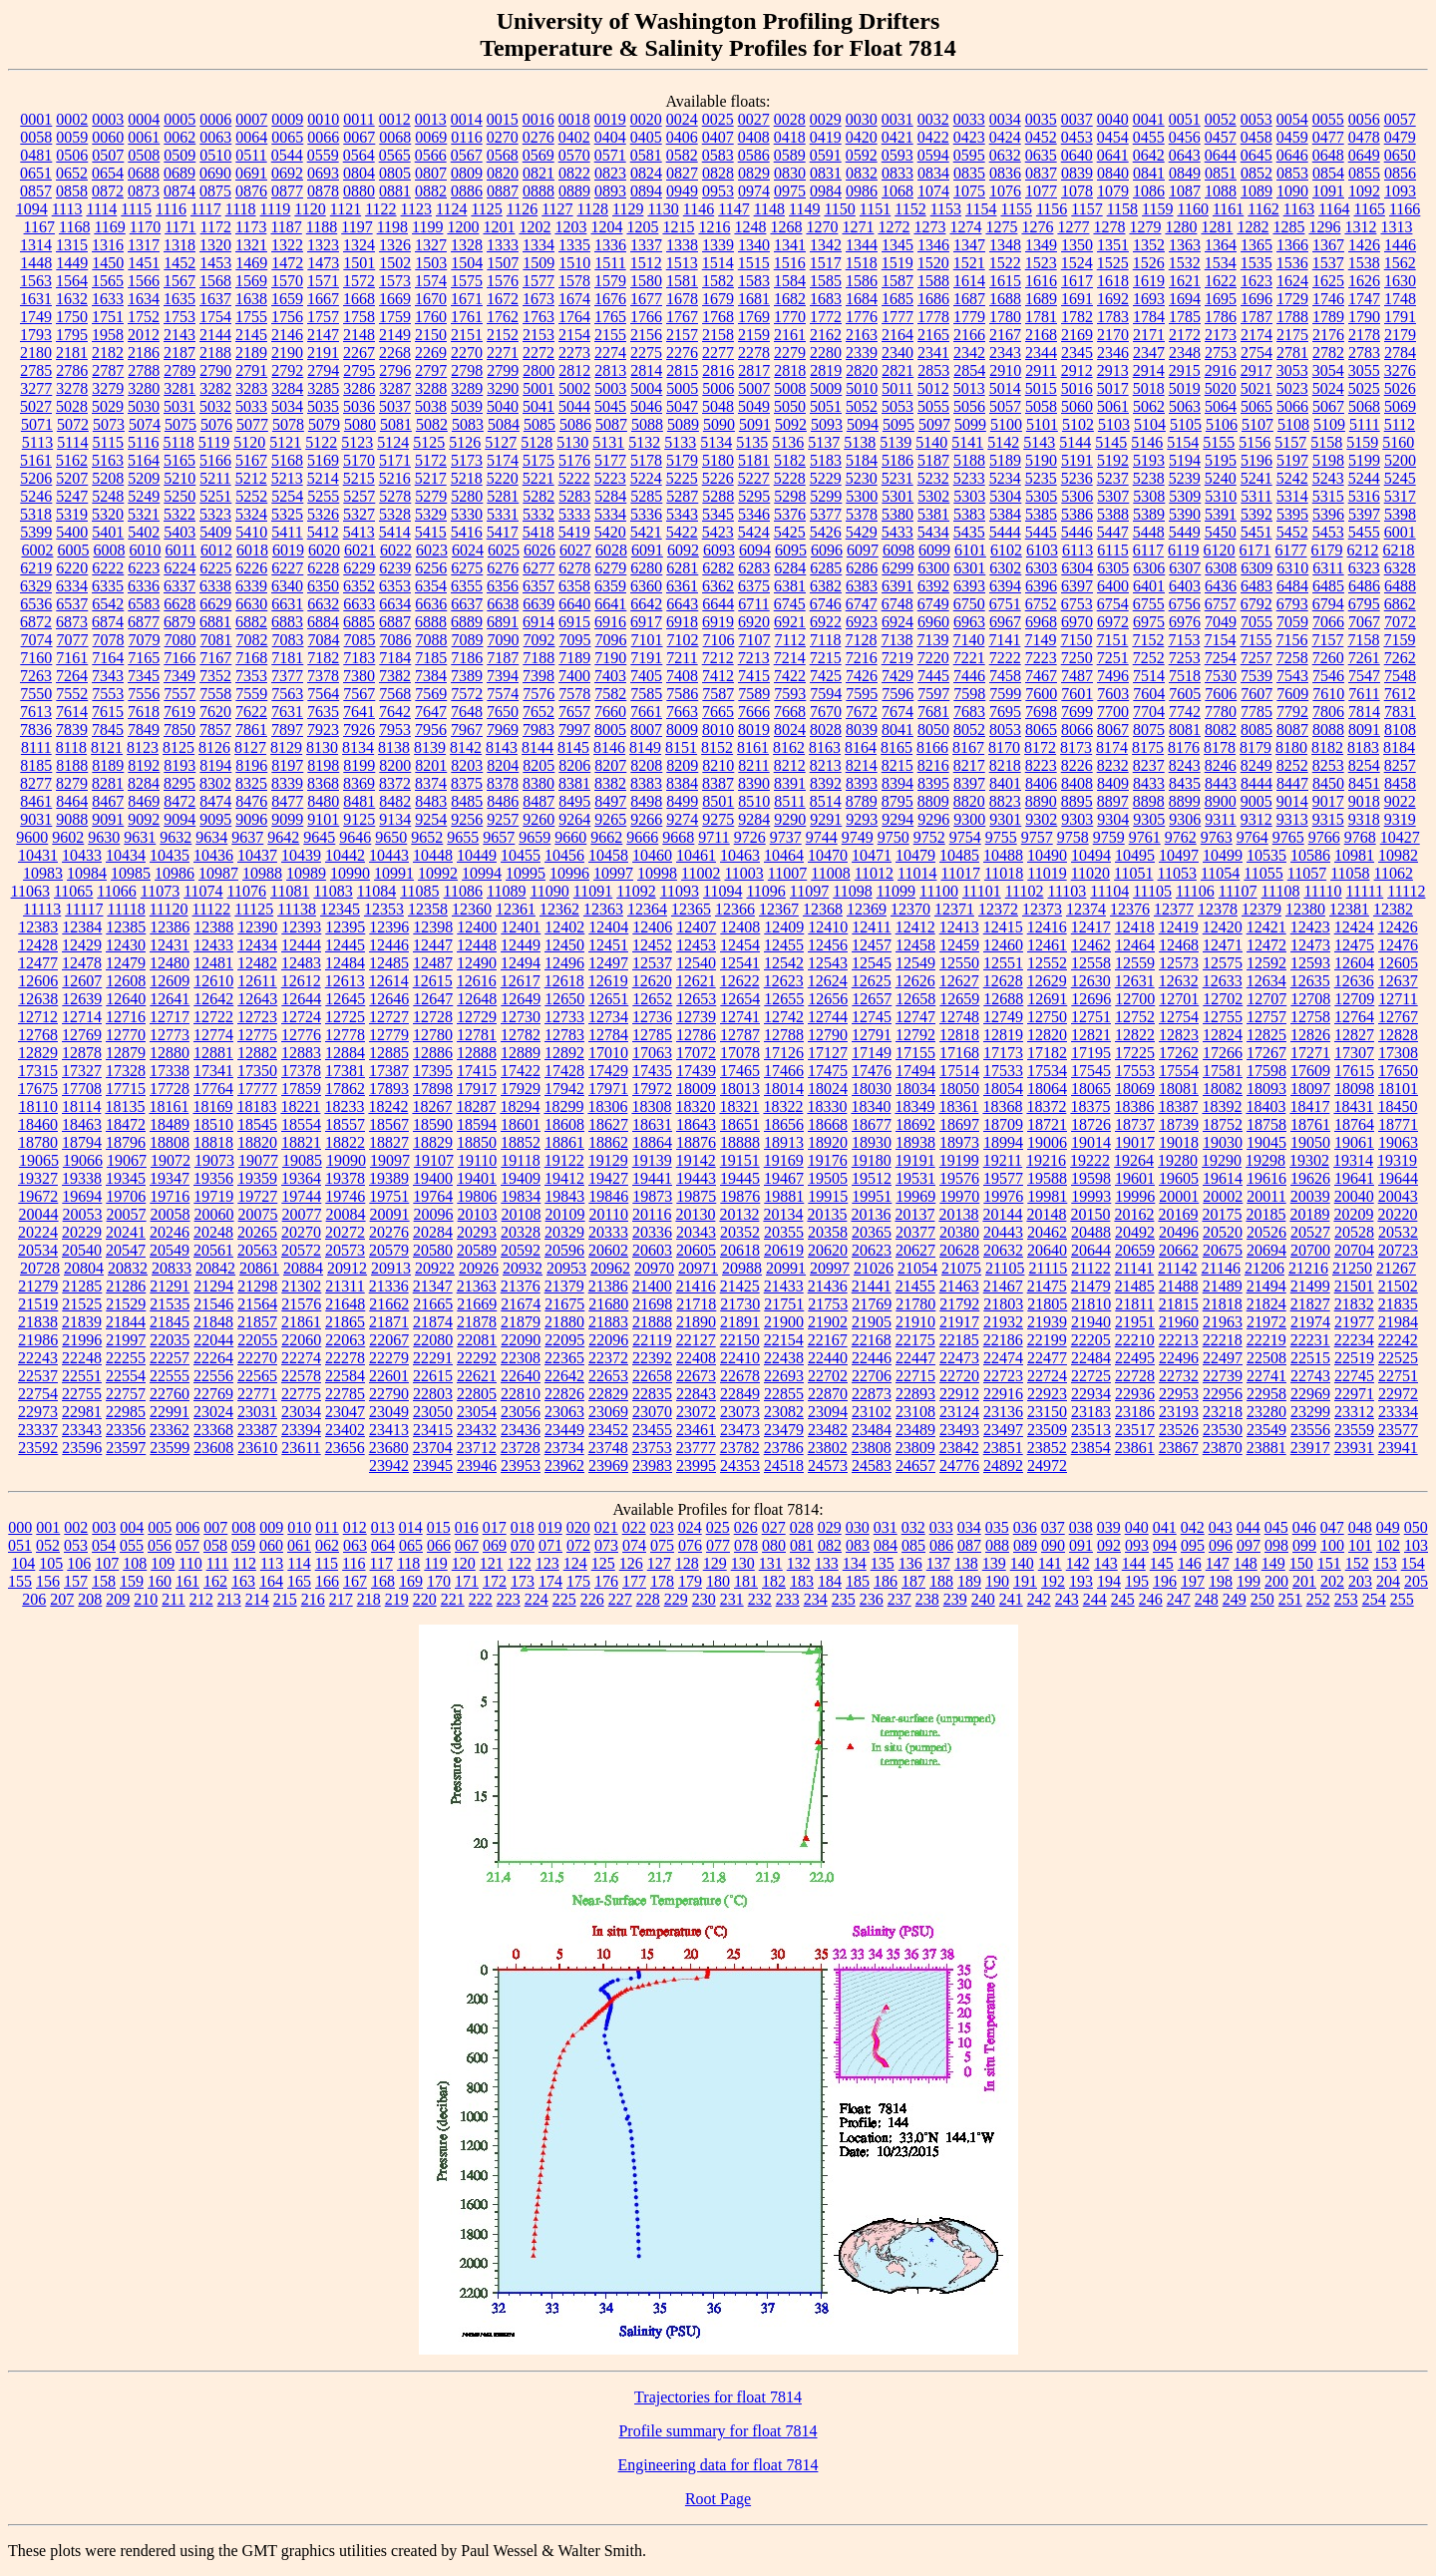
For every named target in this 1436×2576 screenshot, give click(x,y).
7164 (108, 657)
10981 (1354, 855)
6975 (1149, 621)
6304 (1077, 567)
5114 (72, 442)
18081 (1179, 1088)
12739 (696, 1016)
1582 (718, 280)
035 (997, 1527)
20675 (1223, 1250)
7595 (862, 693)
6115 (1112, 550)
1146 (698, 208)
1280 (1181, 226)
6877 (144, 621)
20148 (1046, 1214)
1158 (1122, 208)
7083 (288, 639)
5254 (287, 496)
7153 (1184, 639)
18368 (1002, 1106)
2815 (682, 370)
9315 (1328, 819)
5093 (827, 424)
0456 (1185, 137)
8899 (1185, 801)
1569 (251, 280)
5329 (431, 514)
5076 (216, 424)
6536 (36, 603)
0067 (359, 137)
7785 (1256, 711)
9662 (606, 837)
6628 (179, 603)
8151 (681, 747)
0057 (1400, 119)
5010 (862, 388)
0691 (251, 173)
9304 (1113, 819)
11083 (332, 891)
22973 (38, 1411)
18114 (81, 1106)
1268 (786, 226)
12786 (696, 1034)
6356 (503, 585)
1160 (1193, 208)
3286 (359, 388)
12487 (433, 962)
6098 (898, 550)
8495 (574, 801)
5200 (1400, 460)
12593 (1310, 962)
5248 (108, 496)
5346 (754, 514)
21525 (82, 1303)
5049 (754, 406)
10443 (389, 855)
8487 (538, 801)
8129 (286, 747)
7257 (1256, 657)
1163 (1298, 208)
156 (48, 1581)
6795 (1364, 603)
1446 (1400, 244)
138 (966, 1563)
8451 (1364, 783)
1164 (1333, 208)
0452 (1041, 137)
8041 (897, 729)
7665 (718, 711)
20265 (257, 1232)
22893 (915, 1393)
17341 (213, 1070)
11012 (874, 873)
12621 (696, 980)
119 (435, 1563)
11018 (1003, 873)
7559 (251, 693)
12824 (1223, 1034)
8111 (36, 747)
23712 (477, 1447)
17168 (959, 1052)
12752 (1135, 1016)
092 (1109, 1545)
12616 (477, 980)
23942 (389, 1465)
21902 (828, 1321)
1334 (538, 244)
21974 (1310, 1321)
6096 (827, 550)
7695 (1005, 711)
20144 (1002, 1214)
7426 (862, 675)
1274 (965, 226)
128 (687, 1563)
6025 (504, 550)
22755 (82, 1393)
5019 (1185, 388)
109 (163, 1563)
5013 (969, 388)
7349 (179, 675)
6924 (897, 621)
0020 (646, 119)
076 (690, 1545)
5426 (826, 532)
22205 (1091, 1339)
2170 (1113, 334)
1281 (1217, 226)
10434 (126, 855)
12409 (784, 927)
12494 (520, 962)
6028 (611, 550)
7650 (503, 711)
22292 (477, 1357)
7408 (682, 675)
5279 (431, 496)
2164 (897, 334)
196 (1165, 1581)
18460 (38, 1124)
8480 (323, 801)
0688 (144, 173)
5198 (1328, 460)
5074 (145, 424)
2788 (144, 370)
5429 (862, 532)
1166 (1404, 208)
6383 (862, 585)
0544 (287, 155)
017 (495, 1527)
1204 (606, 226)
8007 (646, 729)
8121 (107, 747)
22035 (169, 1339)
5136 (788, 442)
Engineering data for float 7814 (718, 2464)
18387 (1178, 1106)
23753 (652, 1447)
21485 (1135, 1286)
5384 (1005, 514)
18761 (1310, 1124)
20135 (827, 1214)
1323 (323, 244)
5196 (1256, 460)
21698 (652, 1303)
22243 (38, 1357)
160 (160, 1581)
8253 (1328, 765)
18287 (476, 1106)
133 (827, 1563)
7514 (1149, 675)
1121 (345, 208)
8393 (862, 783)
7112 (790, 639)
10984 (87, 873)
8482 (395, 801)
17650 (1398, 1070)
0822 (574, 173)
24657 (915, 1465)
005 (160, 1527)
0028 (790, 119)
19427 (608, 1178)
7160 (36, 657)
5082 (432, 424)
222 (481, 1599)
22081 (477, 1339)
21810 (1091, 1303)
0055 (1328, 119)
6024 (468, 550)
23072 (696, 1411)
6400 (1113, 585)
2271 (503, 352)
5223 (610, 478)
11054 (1220, 873)
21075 (961, 1268)
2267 (359, 352)
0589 (790, 155)
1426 (1364, 244)
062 (327, 1545)
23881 (1266, 1447)
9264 (574, 819)
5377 (826, 514)
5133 (680, 442)
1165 (1369, 208)
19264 (1134, 1160)
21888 (652, 1321)
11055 (1263, 873)
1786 (1221, 316)
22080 (433, 1339)
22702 (828, 1375)
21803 (1003, 1303)
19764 (433, 1196)
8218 (1005, 765)
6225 (215, 567)
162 (215, 1581)
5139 (895, 442)
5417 (503, 532)
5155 (1219, 442)
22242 (1398, 1339)
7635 (323, 711)
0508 (144, 155)
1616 (1041, 280)
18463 (82, 1124)
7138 (896, 639)
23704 (433, 1447)
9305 (1149, 819)
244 (1095, 1599)
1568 (215, 280)
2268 (395, 352)
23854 (1091, 1447)
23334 (1398, 1411)
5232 (933, 478)
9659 (534, 837)
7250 (1077, 657)
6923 (862, 621)
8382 (610, 783)
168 (383, 1581)
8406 (1041, 783)
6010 (145, 550)
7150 (1076, 639)
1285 (1288, 226)
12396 (389, 927)
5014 (1005, 388)
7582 (610, 693)
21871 (389, 1321)
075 (662, 1545)
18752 (1223, 1124)
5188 (969, 460)
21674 (520, 1303)
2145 (251, 334)
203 (1360, 1581)
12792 (915, 1034)
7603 (1113, 693)
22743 (1310, 1375)
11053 (1177, 873)
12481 (213, 962)
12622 (740, 980)
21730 (740, 1303)
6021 (360, 550)
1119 (275, 208)
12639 (82, 998)
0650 (1400, 155)
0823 (610, 173)
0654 (108, 173)
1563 (36, 280)
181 (746, 1581)
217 (341, 1599)
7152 (1148, 639)
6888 (431, 621)
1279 (1145, 226)
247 (1179, 1599)
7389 (467, 675)
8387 (718, 783)
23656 (345, 1447)
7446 (969, 675)
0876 (251, 191)
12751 (1091, 1016)
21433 (784, 1286)
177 (634, 1581)
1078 (1077, 191)
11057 (1306, 873)
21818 (1223, 1303)
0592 (862, 155)
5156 (1254, 442)
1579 (610, 280)
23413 (389, 1429)
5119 (213, 442)
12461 (1047, 944)
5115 (108, 442)
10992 (438, 873)
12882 (257, 1052)
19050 (1310, 1142)
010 (299, 1527)
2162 (826, 334)
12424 (1354, 927)
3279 (108, 388)
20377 (915, 1232)
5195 (1221, 460)
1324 (359, 244)
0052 (1221, 119)
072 (578, 1545)
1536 (1292, 262)
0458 (1256, 137)
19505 (828, 1178)
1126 (522, 208)
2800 (538, 370)
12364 (647, 909)
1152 (910, 208)
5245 (1400, 478)
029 (830, 1527)
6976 (1185, 621)
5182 (790, 460)
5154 (1183, 442)
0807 (431, 173)
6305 (1113, 567)
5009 (826, 388)
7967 (467, 729)
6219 (36, 567)
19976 (1003, 1196)
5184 (862, 460)
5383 (969, 514)
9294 (897, 819)
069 (495, 1545)
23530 (1223, 1429)
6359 (610, 585)
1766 (646, 316)
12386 (169, 927)
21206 (1264, 1268)
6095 (791, 550)
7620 (215, 711)
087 (969, 1545)
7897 (287, 729)
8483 (431, 801)
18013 (740, 1088)
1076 (1005, 191)
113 (271, 1563)
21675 (564, 1303)
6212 (1363, 550)
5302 (933, 496)
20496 (1179, 1232)
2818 (790, 370)
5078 (288, 424)
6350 (323, 585)
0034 (1005, 119)
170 (439, 1581)
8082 (1221, 729)
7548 (1400, 675)
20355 (784, 1232)
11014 (917, 873)
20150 (1090, 1214)
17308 (1398, 1052)
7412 (718, 675)
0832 (862, 173)
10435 (169, 855)
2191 (323, 352)
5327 (359, 514)
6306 (1149, 567)
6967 (1005, 621)
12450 (564, 944)
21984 (1398, 1321)
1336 (610, 244)
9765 (1288, 837)
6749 (933, 603)
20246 (169, 1232)
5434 (933, 532)
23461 (696, 1429)
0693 (323, 173)
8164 (861, 747)
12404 (608, 927)
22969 (1310, 1393)
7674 (897, 711)
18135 (125, 1106)
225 (564, 1599)
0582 (682, 155)
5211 (214, 478)
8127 (250, 747)
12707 (1266, 998)
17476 (872, 1070)
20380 (959, 1232)
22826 (564, 1393)
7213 (754, 657)
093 (1137, 1545)
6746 (826, 603)
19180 (872, 1160)
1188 (321, 226)
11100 (938, 891)
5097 (934, 424)
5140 (931, 442)
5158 (1326, 442)
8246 (1221, 765)
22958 (1266, 1393)
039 (1109, 1527)
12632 (1179, 980)
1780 (1005, 316)
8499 (682, 801)
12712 (38, 1016)
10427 (1400, 837)
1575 (467, 280)
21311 (344, 1286)
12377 (1174, 909)
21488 (1179, 1286)
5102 (1078, 424)
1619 (1149, 280)
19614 (1223, 1178)
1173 (250, 226)
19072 (170, 1160)
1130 (662, 208)
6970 (1077, 621)
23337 (38, 1429)
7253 (1185, 657)
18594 (477, 1124)
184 (830, 1581)
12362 (559, 909)
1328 (467, 244)
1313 (1396, 226)
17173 (1003, 1052)
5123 (357, 442)
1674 (574, 298)
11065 (73, 891)
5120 (249, 442)
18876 (696, 1142)
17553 (1135, 1070)
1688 (1005, 298)
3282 (215, 388)
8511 (789, 801)
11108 (1280, 891)
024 (690, 1527)
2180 (36, 352)
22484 (1091, 1357)
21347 (433, 1286)
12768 (38, 1034)
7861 (251, 729)
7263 (36, 675)
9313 (1292, 819)
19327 (38, 1178)
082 (830, 1545)
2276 (682, 352)
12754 (1179, 1016)
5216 (395, 478)
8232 (1113, 765)
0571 (610, 155)
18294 (519, 1106)
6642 (646, 603)
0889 (574, 191)
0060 (108, 137)
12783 (564, 1034)
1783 (1113, 316)
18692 (915, 1124)
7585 (646, 693)
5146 (1147, 442)
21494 (1266, 1286)
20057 (127, 1214)
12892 (564, 1052)
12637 (1398, 980)
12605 (1398, 962)
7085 (360, 639)
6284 (790, 567)
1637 (215, 298)
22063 (345, 1339)
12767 (1398, 1016)
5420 (610, 532)
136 (910, 1563)
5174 (503, 460)
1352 (1149, 244)
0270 (503, 137)
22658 (652, 1375)
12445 (345, 944)
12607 (82, 980)
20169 (1178, 1214)
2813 (610, 370)
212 (201, 1599)
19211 (1002, 1160)
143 (1106, 1563)
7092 (539, 639)
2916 (1221, 370)
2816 (718, 370)
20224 (38, 1232)
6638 (503, 603)
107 (107, 1563)
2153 (538, 334)
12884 (345, 1052)
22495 (1135, 1357)
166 (327, 1581)
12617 (520, 980)
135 (883, 1563)
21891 (740, 1321)
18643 (696, 1124)
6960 (933, 621)
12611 (256, 980)
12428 (38, 944)
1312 (1360, 226)
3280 (144, 388)
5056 (969, 406)
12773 (169, 1034)
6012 (216, 550)
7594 (826, 693)
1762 (503, 316)
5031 (179, 406)
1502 (395, 262)
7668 (790, 711)
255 (1402, 1599)
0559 (323, 155)
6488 (1400, 585)
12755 (1223, 1016)
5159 (1362, 442)
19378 (345, 1178)
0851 (1221, 173)
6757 (1221, 603)
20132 (739, 1214)
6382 (826, 585)
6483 (1256, 585)
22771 (257, 1393)
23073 (740, 1411)
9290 (790, 819)
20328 (520, 1232)
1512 (646, 262)
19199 (959, 1160)
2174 (1256, 334)
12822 (1135, 1034)
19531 (915, 1178)
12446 (389, 944)
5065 (1256, 406)
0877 (287, 191)
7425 (826, 675)
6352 (359, 585)
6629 (215, 603)
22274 (301, 1357)
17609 (1310, 1070)
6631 (287, 603)
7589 (754, 693)
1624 (1292, 280)
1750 (72, 316)
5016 (1077, 388)
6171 (1255, 550)
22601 (389, 1375)
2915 (1185, 370)
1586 (862, 280)
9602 (68, 837)
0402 (574, 137)
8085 (1256, 729)
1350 (1077, 244)
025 (718, 1527)
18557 (345, 1124)
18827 (389, 1142)
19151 (740, 1160)
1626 (1364, 280)
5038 (431, 406)
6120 (1220, 550)
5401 (108, 532)
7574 (503, 693)
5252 (251, 496)
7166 (179, 657)
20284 (433, 1232)
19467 (784, 1178)
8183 (1363, 747)
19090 (346, 1160)
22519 (1354, 1357)
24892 (1003, 1465)
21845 (169, 1321)
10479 (915, 855)
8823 (1005, 801)
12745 (872, 1016)
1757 (323, 316)
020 (578, 1527)
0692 (287, 173)
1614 (969, 280)
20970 (654, 1268)
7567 (359, 693)
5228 (790, 478)
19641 (1354, 1178)
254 (1374, 1599)
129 (715, 1563)
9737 (786, 837)
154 (1413, 1563)
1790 (1364, 316)
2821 (897, 370)
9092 (144, 819)
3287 (395, 388)
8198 (323, 765)
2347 (1149, 352)
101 (1360, 1545)
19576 (959, 1178)
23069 (608, 1411)
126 (631, 1563)
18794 (82, 1142)
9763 (1217, 837)
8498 (646, 801)
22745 (1354, 1375)
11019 (1046, 873)
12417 (1091, 927)
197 (1193, 1581)
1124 (451, 208)
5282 (538, 496)
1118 (240, 208)
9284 (754, 819)
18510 (213, 1124)
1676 (610, 298)
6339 (251, 585)
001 (48, 1527)
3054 (1328, 370)
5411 (286, 532)
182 (774, 1581)
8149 (645, 747)
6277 (538, 567)
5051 (826, 406)
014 (411, 1527)
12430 (126, 944)
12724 (301, 1016)
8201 (431, 765)
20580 (433, 1250)
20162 (1134, 1214)
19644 (1398, 1178)
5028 (72, 406)
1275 (1001, 226)
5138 (860, 442)
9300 (969, 819)
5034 (287, 406)
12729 (477, 1016)
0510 (215, 155)
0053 (1256, 119)
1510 (574, 262)
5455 (1364, 532)
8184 (1399, 747)
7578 (574, 693)
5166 (215, 460)
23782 (740, 1447)
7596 (897, 693)
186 (886, 1581)
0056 (1364, 119)
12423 (1310, 927)
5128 (536, 442)
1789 (1328, 316)
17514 (959, 1070)
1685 (897, 298)
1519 (897, 262)
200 (1276, 1581)
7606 (1221, 693)
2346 (1113, 352)
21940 (1091, 1321)
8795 (897, 801)
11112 (1406, 891)
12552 (1047, 962)
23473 (740, 1429)
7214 (790, 657)
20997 (830, 1268)
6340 (287, 585)
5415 (431, 532)
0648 (1328, 155)
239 (955, 1599)
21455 (915, 1286)
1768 (718, 316)
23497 (1003, 1429)
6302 (1005, 567)
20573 (345, 1250)
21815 (1179, 1303)
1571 (323, 280)
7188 (538, 657)
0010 (323, 119)
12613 (345, 980)
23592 (38, 1447)
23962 (564, 1465)
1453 (215, 262)
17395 (433, 1070)
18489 (169, 1124)
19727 (257, 1196)
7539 (1256, 675)
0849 (1185, 173)
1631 (36, 298)
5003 (610, 388)
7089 (468, 639)
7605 (1185, 693)
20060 (214, 1214)
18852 (520, 1142)
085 (913, 1545)
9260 (538, 819)
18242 (388, 1106)
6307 (1185, 567)
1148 (769, 208)
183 (802, 1581)
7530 (1221, 675)
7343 (108, 675)
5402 (144, 532)
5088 (647, 424)
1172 (215, 226)
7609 (1292, 693)
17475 (828, 1070)
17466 (784, 1070)
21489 (1223, 1286)
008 (243, 1527)
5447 (1113, 532)
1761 (467, 316)
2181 (72, 352)
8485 (467, 801)
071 (550, 1545)
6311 (1327, 567)
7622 (251, 711)
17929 (520, 1088)
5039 (467, 406)
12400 (477, 927)
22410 (740, 1357)
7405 (646, 675)
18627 (608, 1124)
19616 (1266, 1178)
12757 (1266, 1016)
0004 (144, 119)
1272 (893, 226)
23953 (520, 1465)
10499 (1223, 855)
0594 (933, 155)
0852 (1256, 173)
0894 (646, 191)
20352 (740, 1232)
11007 (787, 873)
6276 (503, 567)
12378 (1218, 909)
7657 (574, 711)
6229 (359, 567)
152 (1357, 1563)
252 (1318, 1599)
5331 (503, 514)
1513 (682, 262)
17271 (1310, 1052)
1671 (467, 298)
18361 (958, 1106)
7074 (37, 639)
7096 (611, 639)
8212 (790, 765)
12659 (959, 998)
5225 (682, 478)
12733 (564, 1016)
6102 (1006, 550)
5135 (752, 442)
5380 (897, 514)
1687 (969, 298)
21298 (257, 1286)
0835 (969, 173)
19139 (652, 1160)
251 (1290, 1599)
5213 (287, 478)
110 (190, 1563)
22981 (82, 1411)
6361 (682, 585)
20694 (1266, 1250)
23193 (1179, 1411)
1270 (822, 226)
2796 (395, 370)
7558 (215, 693)
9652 (427, 837)
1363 (1185, 244)
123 (547, 1563)
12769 (82, 1034)
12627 (959, 980)
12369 (867, 909)
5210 (179, 478)
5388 (1113, 514)
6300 (933, 567)
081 (802, 1545)
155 (20, 1581)
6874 (108, 621)
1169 (109, 226)
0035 (1041, 119)
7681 (933, 711)
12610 (213, 980)
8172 (1040, 747)
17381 (345, 1070)
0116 (466, 137)
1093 (1400, 191)
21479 (1091, 1286)
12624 (828, 980)
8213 (826, 765)
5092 (791, 424)
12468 (1179, 944)
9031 (36, 819)
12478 (82, 962)
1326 (395, 244)
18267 (432, 1106)
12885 (389, 1052)
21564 (257, 1303)
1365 (1256, 244)
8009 (682, 729)
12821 (1091, 1034)
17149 (872, 1052)
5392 (1256, 514)
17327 (82, 1070)
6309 (1256, 567)
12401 (520, 927)
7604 (1149, 693)
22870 (828, 1393)
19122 (564, 1160)
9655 (463, 837)
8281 (108, 783)
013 (383, 1527)
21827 (1310, 1303)
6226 (251, 567)
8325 (251, 783)
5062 (1149, 406)
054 (104, 1545)
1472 (287, 262)
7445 (933, 675)
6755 (1149, 603)
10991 (394, 873)
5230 (862, 478)
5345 (718, 514)
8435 (1185, 783)
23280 (1266, 1411)
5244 (1364, 478)
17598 (1266, 1070)
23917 (1310, 1447)
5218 (467, 478)
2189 (251, 352)
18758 (1266, 1124)
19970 (959, 1196)
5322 (179, 514)
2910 (1005, 370)
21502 (1398, 1286)
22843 (696, 1393)
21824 (1266, 1303)
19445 (740, 1178)
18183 (256, 1106)
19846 (608, 1196)
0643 (1185, 155)
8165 (896, 747)
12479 (126, 962)
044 (1248, 1527)
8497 (610, 801)
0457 (1221, 137)
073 (606, 1545)
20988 (742, 1268)
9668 (678, 837)
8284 (144, 783)
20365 (872, 1232)
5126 (465, 442)
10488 (1003, 855)
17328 (126, 1070)
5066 (1292, 406)
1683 (826, 298)
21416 (696, 1286)
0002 (72, 119)
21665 (433, 1303)
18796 (126, 1142)
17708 (82, 1088)
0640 (1077, 155)
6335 (108, 585)
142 (1078, 1563)
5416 (467, 532)
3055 (1364, 370)
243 (1067, 1599)
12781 (477, 1034)
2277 (718, 352)
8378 (503, 783)
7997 (574, 729)
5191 (1077, 460)
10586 (1310, 855)
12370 (910, 909)
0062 (179, 137)
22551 (82, 1375)
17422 (520, 1070)
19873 (652, 1196)
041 (1165, 1527)
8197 (287, 765)
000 (20, 1527)
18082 (1223, 1088)
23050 (433, 1411)
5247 (72, 496)
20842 (215, 1268)
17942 (564, 1088)
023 (662, 1527)
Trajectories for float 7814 (718, 2397)
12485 (389, 962)
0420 (862, 137)
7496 (1113, 675)
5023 (1292, 388)
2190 (287, 352)
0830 (790, 173)
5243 (1328, 478)
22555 (169, 1375)
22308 (520, 1357)
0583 (718, 155)
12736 (652, 1016)
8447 (1292, 783)
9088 (72, 819)
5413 (359, 532)
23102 (872, 1411)
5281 (503, 496)
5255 (323, 496)
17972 (652, 1088)
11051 (1133, 873)
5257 (359, 496)
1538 (1364, 262)
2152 (503, 334)
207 (62, 1599)
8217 (969, 765)
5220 (503, 478)
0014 (467, 119)
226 (592, 1599)
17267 (1266, 1052)
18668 (828, 1124)
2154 (574, 334)
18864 (652, 1142)
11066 (116, 891)
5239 (1185, 478)
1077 (1041, 191)
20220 (1397, 1214)
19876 (740, 1196)
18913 (784, 1142)
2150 (431, 334)
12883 (301, 1052)
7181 (287, 657)
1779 (969, 316)
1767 (682, 316)
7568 (395, 693)
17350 (257, 1070)
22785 (345, 1393)
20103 (478, 1214)
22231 (1310, 1339)
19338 (82, 1178)
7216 (862, 657)
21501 (1354, 1286)
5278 (395, 496)
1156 (1051, 208)
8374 (431, 783)
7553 (108, 693)
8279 (72, 783)
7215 (826, 657)
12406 (652, 927)
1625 (1328, 280)
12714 (82, 1016)
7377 (287, 675)
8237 (1149, 765)
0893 (610, 191)
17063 (652, 1052)
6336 (144, 585)
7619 (179, 711)
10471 (872, 855)
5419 (574, 532)
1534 (1221, 262)
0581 (646, 155)
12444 (301, 944)
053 (76, 1545)
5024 (1328, 388)
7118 (825, 639)
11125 (253, 909)
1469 (251, 262)
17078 (740, 1052)
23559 (1354, 1429)
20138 (958, 1214)
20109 (565, 1214)
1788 (1292, 316)
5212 (251, 478)
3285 (323, 388)
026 (746, 1527)
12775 (257, 1034)
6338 (215, 585)
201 (1304, 1581)
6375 (754, 585)
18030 (872, 1088)
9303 (1077, 819)
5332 (538, 514)
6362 (718, 585)
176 (606, 1581)
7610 (1328, 693)
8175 (1148, 747)
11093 (679, 891)
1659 (287, 298)
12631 (1135, 980)
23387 (257, 1429)
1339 (718, 244)
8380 (538, 783)
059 (243, 1545)
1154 (980, 208)
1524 (1077, 262)
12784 (608, 1034)
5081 (396, 424)
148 (1245, 1563)
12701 (1179, 998)
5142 (1003, 442)
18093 (1266, 1088)
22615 (433, 1375)
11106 (1195, 891)
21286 (126, 1286)
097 (1248, 1545)
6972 (1113, 621)
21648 (345, 1303)
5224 (646, 478)
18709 (1003, 1124)
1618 (1113, 280)
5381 (933, 514)
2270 (467, 352)
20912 (347, 1268)
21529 (126, 1303)
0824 (646, 173)
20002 (1223, 1196)
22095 (564, 1339)
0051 (1185, 119)
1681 (754, 298)
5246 (36, 496)
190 (997, 1581)
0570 (574, 155)
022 (634, 1527)
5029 (108, 406)
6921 (790, 621)
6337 (179, 585)
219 (397, 1599)
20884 (303, 1268)
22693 (784, 1375)
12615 (433, 980)
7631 (287, 711)
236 (872, 1599)
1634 (144, 298)
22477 (1047, 1357)
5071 (37, 424)
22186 (1003, 1339)
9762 (1181, 837)
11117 (84, 909)
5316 (1364, 496)
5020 (1221, 388)
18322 (783, 1106)
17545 (1091, 1070)
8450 (1328, 783)
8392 (826, 783)
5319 (72, 514)
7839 (72, 729)
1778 (933, 316)
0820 (503, 173)
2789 (179, 370)
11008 (830, 873)
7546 (1328, 675)
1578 (574, 280)
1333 (503, 244)
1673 (538, 298)
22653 (608, 1375)
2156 (646, 334)
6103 (1042, 550)
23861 (1135, 1447)
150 (1301, 1563)
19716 (169, 1196)
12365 (691, 909)
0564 (359, 155)
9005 (1256, 801)
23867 (1179, 1447)
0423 (969, 137)
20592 (520, 1250)
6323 (1364, 567)
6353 (395, 585)
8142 (466, 747)
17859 (301, 1088)
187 (913, 1581)
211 (173, 1599)
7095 (575, 639)
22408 (696, 1357)
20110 (608, 1214)
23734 (564, 1447)
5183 (826, 460)
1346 (933, 244)
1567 (179, 280)
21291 (169, 1286)
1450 (108, 262)
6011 (180, 550)
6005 (73, 550)
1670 (431, 298)
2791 (251, 370)
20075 (258, 1214)
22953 (1179, 1393)
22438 (784, 1357)
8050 (933, 729)
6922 (826, 621)
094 (1165, 1545)
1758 (359, 316)
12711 (1397, 998)
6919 (718, 621)
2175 (1292, 334)
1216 (714, 226)
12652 (652, 998)
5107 (1257, 424)
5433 (897, 532)
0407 (718, 137)
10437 (257, 855)
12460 (1003, 944)
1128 (592, 208)
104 (23, 1563)
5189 (1005, 460)
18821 (301, 1142)
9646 (355, 837)
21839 (82, 1321)
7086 (396, 639)
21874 (433, 1321)
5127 (501, 442)
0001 (36, 119)
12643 (257, 998)
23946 (477, 1465)
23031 (257, 1411)
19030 (1223, 1142)
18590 (433, 1124)
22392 (652, 1357)
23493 (959, 1429)
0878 (323, 191)
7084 (324, 639)
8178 (1220, 747)
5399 (36, 532)
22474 (1003, 1357)
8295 (179, 783)
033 (941, 1527)
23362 (169, 1429)
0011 (358, 119)
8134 (358, 747)
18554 (301, 1124)
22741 (1266, 1375)
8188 (72, 765)
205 (1416, 1581)
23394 (301, 1429)
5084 (504, 424)
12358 (428, 909)
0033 (969, 119)
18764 (1354, 1124)
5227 (754, 478)
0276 (538, 137)
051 (20, 1545)
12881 (213, 1052)
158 (104, 1581)
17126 (784, 1052)
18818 (213, 1142)
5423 (718, 532)
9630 (104, 837)
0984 (826, 191)
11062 (1393, 873)
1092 (1364, 191)
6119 (1183, 550)
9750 (893, 837)
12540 (696, 962)
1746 (1328, 298)
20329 (564, 1232)
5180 (718, 460)
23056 (520, 1411)
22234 (1354, 1339)
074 (634, 1545)
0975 (790, 191)
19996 (1135, 1196)
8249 (1256, 765)
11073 (160, 891)
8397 (969, 783)
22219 (1266, 1339)
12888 (477, 1052)
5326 (323, 514)
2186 (144, 352)
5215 (359, 478)
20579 (389, 1250)
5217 (431, 478)
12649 (520, 998)
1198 (392, 226)
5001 (538, 388)
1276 (1037, 226)
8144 (537, 747)
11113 (42, 909)
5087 (611, 424)
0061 (144, 137)
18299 (563, 1106)
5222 (574, 478)
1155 (1015, 208)
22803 (433, 1393)
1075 (969, 191)
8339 (287, 783)
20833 (171, 1268)
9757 (1037, 837)
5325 (287, 514)
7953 (395, 729)
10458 (608, 855)
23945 (433, 1465)
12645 (345, 998)
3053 (1292, 370)
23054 (477, 1411)
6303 (1041, 567)
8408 (1077, 783)
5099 (970, 424)
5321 (144, 514)
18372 (1046, 1106)
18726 (1091, 1124)
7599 (1005, 693)
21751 (784, 1303)
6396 (1041, 585)
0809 (467, 173)
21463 (959, 1286)
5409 (215, 532)
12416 (1047, 927)
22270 (257, 1357)
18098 (1354, 1088)
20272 (345, 1232)
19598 (1091, 1178)
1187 (285, 226)
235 (844, 1599)
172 (495, 1581)
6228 (323, 567)
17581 (1223, 1070)
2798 (467, 370)
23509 (1047, 1429)
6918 (682, 621)
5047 (682, 406)
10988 (262, 873)
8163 (825, 747)
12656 (828, 998)
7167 (215, 657)
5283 (574, 496)
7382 (395, 675)
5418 (538, 532)
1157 (1086, 208)
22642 (564, 1375)
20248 (213, 1232)
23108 (915, 1411)
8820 (969, 801)
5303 (969, 496)
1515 (754, 262)
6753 (1077, 603)
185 (858, 1581)
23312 (1354, 1411)
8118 (71, 747)
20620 (828, 1250)
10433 (82, 855)
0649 (1364, 155)
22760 (169, 1393)
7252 (1149, 657)
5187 (933, 460)
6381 (790, 585)
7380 (359, 675)
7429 (897, 675)
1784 (1149, 316)
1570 (287, 280)
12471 (1223, 944)
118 (408, 1563)
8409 (1113, 783)
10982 (1398, 855)
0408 (754, 137)
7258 (1292, 657)
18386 (1134, 1106)
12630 (1091, 980)
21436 (828, 1286)
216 (313, 1599)
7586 (682, 693)
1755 (251, 316)
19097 (390, 1160)
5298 (790, 496)
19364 (301, 1178)
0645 (1256, 155)
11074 (202, 891)
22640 (520, 1375)
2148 (359, 334)
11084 (376, 891)
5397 (1364, 514)
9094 (179, 819)
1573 (395, 280)
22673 (696, 1375)
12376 (1130, 909)
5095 (898, 424)
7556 (144, 693)
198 (1221, 1581)
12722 (213, 1016)
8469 (144, 801)
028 (802, 1527)
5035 (323, 406)
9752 (929, 837)
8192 (144, 765)
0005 (179, 119)
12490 (477, 962)
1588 (933, 280)
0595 (969, 155)
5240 (1221, 478)
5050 (790, 406)
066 (439, 1545)
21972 (1266, 1321)
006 (187, 1527)
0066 (323, 137)
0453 (1077, 137)
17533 (1003, 1070)
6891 (503, 621)
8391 (790, 783)
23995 (696, 1465)
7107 (755, 639)
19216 (1046, 1160)
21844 (126, 1321)
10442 (345, 855)
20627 (915, 1250)
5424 (754, 532)
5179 (682, 460)
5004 (646, 388)
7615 (108, 711)
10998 (657, 873)
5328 (395, 514)
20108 (521, 1214)
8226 (1077, 765)
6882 (251, 621)
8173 (1076, 747)
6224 (179, 567)
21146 (1221, 1268)
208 (90, 1599)
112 (243, 1563)
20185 (1265, 1214)
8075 (1149, 729)
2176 (1328, 334)
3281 (179, 388)
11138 (296, 909)
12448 (477, 944)
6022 (396, 550)
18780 (38, 1142)
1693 (1149, 298)
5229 (826, 478)
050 (1416, 1527)
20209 (1353, 1214)
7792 (1292, 711)
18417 (1309, 1106)
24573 (828, 1465)
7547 (1364, 675)
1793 (36, 334)
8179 (1255, 747)
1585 (826, 280)
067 (467, 1545)
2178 (1364, 334)
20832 (128, 1268)
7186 (467, 657)
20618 (740, 1250)
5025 (1364, 388)
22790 (389, 1393)
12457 (872, 944)
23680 (389, 1447)
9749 (858, 837)
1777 (897, 316)
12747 (915, 1016)
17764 (213, 1088)
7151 (1112, 639)
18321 (739, 1106)
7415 (754, 675)
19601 (1135, 1178)
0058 (36, 137)
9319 (1400, 819)
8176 (1184, 747)
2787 (108, 370)
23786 (784, 1447)
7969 (503, 729)
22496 (1179, 1357)
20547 (126, 1250)
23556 (1310, 1429)
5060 (1077, 406)
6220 (72, 567)
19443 (696, 1178)
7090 (504, 639)
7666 (754, 711)
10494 (1091, 855)
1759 (395, 316)
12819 (1003, 1034)
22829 (608, 1393)
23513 (1091, 1429)
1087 (1185, 191)
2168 (1041, 334)
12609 (169, 980)
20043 (1398, 1196)
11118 (126, 909)
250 (1262, 1599)
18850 (477, 1142)
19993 (1091, 1196)
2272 (538, 352)
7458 (1005, 675)
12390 (257, 927)
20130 (695, 1214)
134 (855, 1563)
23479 (784, 1429)
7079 (145, 639)
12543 (828, 962)
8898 (1149, 801)
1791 (1400, 316)
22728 (1135, 1375)
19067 (127, 1160)
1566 (144, 280)
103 (1416, 1545)
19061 (1354, 1142)
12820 (1047, 1034)
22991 (169, 1411)
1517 (826, 262)
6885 (359, 621)
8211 (753, 765)
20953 (566, 1268)
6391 (897, 585)
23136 (1003, 1411)
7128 (861, 639)
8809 (933, 801)
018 (523, 1527)
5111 (1364, 424)
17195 (1091, 1052)
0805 (395, 173)
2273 (574, 352)
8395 (933, 783)
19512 (872, 1178)
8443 (1221, 783)
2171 (1149, 334)
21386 (608, 1286)
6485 (1328, 585)
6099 (934, 550)
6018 (252, 550)
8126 (214, 747)
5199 (1364, 460)
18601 (520, 1124)
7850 (179, 729)
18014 (784, 1088)
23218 (1223, 1411)
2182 (108, 352)
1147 (733, 208)
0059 (72, 137)
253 (1346, 1599)
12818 (959, 1034)
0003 (108, 119)
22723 (1003, 1375)
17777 (257, 1088)
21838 (38, 1321)
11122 (211, 909)
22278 (345, 1357)
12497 (608, 962)
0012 (395, 119)
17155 (915, 1052)
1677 (646, 298)
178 (662, 1581)
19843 (564, 1196)
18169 (212, 1106)
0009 (287, 119)
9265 (610, 819)
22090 (520, 1339)
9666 (642, 837)
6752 (1041, 603)
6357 (538, 585)
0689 (179, 173)
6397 (1077, 585)
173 (523, 1581)
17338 (169, 1070)
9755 (1001, 837)
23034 (301, 1411)
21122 (1090, 1268)
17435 (652, 1070)
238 (927, 1599)
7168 (251, 657)
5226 (718, 478)
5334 (610, 514)
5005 (682, 388)
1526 (1149, 262)
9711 (713, 837)
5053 (897, 406)
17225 (1135, 1052)
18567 (389, 1124)
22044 (213, 1339)
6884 (323, 621)
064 (383, 1545)
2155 (610, 334)
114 (298, 1563)
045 (1276, 1527)
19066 (83, 1160)
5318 (36, 514)
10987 (218, 873)
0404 (610, 137)
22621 (477, 1375)
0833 (897, 173)
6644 (718, 603)
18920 (828, 1142)
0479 (1400, 137)
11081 (289, 891)
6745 (790, 603)
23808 (872, 1447)
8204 (503, 765)
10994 (482, 873)
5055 (933, 406)
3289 (467, 388)
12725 (345, 1016)
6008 (109, 550)
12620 (652, 980)
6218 (1399, 550)
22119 (651, 1339)
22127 (696, 1339)
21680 (608, 1303)
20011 (1266, 1196)
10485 (959, 855)
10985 (131, 873)
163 (243, 1581)
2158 (718, 334)
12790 (828, 1034)
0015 (503, 119)
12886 (433, 1052)
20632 (1003, 1250)
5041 (538, 406)
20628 (959, 1250)
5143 (1039, 442)
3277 (36, 388)
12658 (915, 998)
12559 (1135, 962)
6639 (538, 603)
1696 (1256, 298)
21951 (1135, 1321)
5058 (1041, 406)
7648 (467, 711)
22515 (1310, 1357)
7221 (969, 657)
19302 (1309, 1160)
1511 (609, 262)
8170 (1004, 747)
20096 (434, 1214)
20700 (1310, 1250)
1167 (39, 226)
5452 (1292, 532)
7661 (646, 711)
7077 (73, 639)
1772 (826, 316)
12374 (1086, 909)
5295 (754, 496)
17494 (915, 1070)
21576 (301, 1303)
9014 (1292, 801)
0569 (538, 155)
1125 (486, 208)
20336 (652, 1232)
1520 (933, 262)
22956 (1223, 1393)
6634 (395, 603)
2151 (467, 334)
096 (1221, 1545)
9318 (1364, 819)
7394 (503, 675)
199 (1248, 1581)
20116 (651, 1214)
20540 (82, 1250)
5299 (826, 496)
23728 (520, 1447)
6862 (1400, 603)
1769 (754, 316)
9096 (251, 819)
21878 (477, 1321)
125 (603, 1563)
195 (1137, 1581)
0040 (1113, 119)
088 (997, 1545)
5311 (1256, 496)
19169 (784, 1160)
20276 (389, 1232)
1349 (1041, 244)
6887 (395, 621)
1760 (431, 316)
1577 (538, 280)
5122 (321, 442)
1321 (251, 244)
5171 (395, 460)
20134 (783, 1214)
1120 (309, 208)
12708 (1310, 998)
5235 (1041, 478)
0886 (467, 191)
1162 (1263, 208)
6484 (1292, 585)
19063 (1398, 1142)
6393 (969, 585)
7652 (538, 711)
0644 (1221, 155)
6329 (36, 585)
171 (467, 1581)
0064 (251, 137)
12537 (652, 962)
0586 (754, 155)
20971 (698, 1268)
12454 (740, 944)
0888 (538, 191)
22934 (1091, 1393)
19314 (1353, 1160)
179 (690, 1581)
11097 (809, 891)
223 (509, 1599)
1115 (136, 208)
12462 (1091, 944)
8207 (610, 765)
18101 (1398, 1088)
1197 (356, 226)
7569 (431, 693)
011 (326, 1527)
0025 (718, 119)
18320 (695, 1106)
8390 (754, 783)
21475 (1047, 1286)
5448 (1149, 532)
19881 (784, 1196)
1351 (1113, 244)
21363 (477, 1286)
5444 (1005, 532)
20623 (872, 1250)
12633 (1223, 980)
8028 (826, 729)
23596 (82, 1447)
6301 (969, 567)
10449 (477, 855)
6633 (359, 603)
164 (271, 1581)
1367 (1328, 244)
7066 (1328, 621)
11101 (981, 891)
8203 (467, 765)
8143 (502, 747)
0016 (538, 119)
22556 (213, 1375)
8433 (1149, 783)
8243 (1185, 765)
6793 (1292, 603)
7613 (36, 711)
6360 (646, 585)
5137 (824, 442)
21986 (38, 1339)
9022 (1400, 801)
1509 (538, 262)
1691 (1077, 298)
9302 (1041, 819)
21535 (169, 1303)
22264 (213, 1357)
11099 (896, 891)
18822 (345, 1142)
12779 (389, 1034)
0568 (503, 155)
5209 (144, 478)
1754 (215, 316)
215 (285, 1599)
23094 (828, 1411)
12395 (345, 927)
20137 (914, 1214)
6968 (1041, 621)
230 (704, 1599)
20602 (608, 1250)
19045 (1266, 1142)
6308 (1221, 567)
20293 (477, 1232)
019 (550, 1527)
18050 (959, 1088)
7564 (323, 693)
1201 (499, 226)
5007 (754, 388)
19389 (389, 1178)
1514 (718, 262)
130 (743, 1563)
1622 (1221, 280)
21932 (1003, 1321)
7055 (1256, 621)
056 (160, 1545)
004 (132, 1527)
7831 (1400, 711)
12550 (959, 962)
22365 (564, 1357)
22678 (740, 1375)
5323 (215, 514)
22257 (169, 1357)
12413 (959, 927)
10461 (696, 855)
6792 (1256, 603)
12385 (126, 927)
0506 (72, 155)
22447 (915, 1357)
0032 (933, 119)
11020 (1090, 873)
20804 (84, 1268)
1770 (790, 316)
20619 (784, 1250)
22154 (784, 1339)
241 (1011, 1599)
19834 (520, 1196)
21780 (915, 1303)
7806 (1328, 711)
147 (1218, 1563)
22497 (1223, 1357)
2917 (1256, 370)
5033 (251, 406)
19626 (1310, 1178)
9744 (822, 837)
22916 (1003, 1393)
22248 (82, 1357)
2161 (790, 334)
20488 (1091, 1232)
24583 (872, 1465)
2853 (933, 370)
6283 (754, 567)
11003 (743, 873)
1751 (108, 316)
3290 (503, 388)
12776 (301, 1034)
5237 (1113, 478)
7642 (395, 711)
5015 (1041, 388)
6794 (1328, 603)
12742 (784, 1016)
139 (994, 1563)
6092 (683, 550)
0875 (215, 191)
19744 (301, 1196)
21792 (959, 1303)
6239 (395, 567)
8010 (718, 729)
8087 (1292, 729)
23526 (1179, 1429)
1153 (945, 208)
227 (620, 1599)
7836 (36, 729)
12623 (784, 980)
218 (369, 1599)
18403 (1265, 1106)
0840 (1113, 173)
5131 (608, 442)
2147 (323, 334)
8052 (969, 729)
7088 (432, 639)
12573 (1179, 962)
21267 (1396, 1268)
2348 (1185, 352)
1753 (179, 316)
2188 (215, 352)
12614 (389, 980)
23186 (1135, 1411)
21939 (1047, 1321)
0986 (862, 191)
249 (1235, 1599)
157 (76, 1581)
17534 (1047, 1070)
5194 (1185, 460)
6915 (574, 621)
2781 (1292, 352)
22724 (1047, 1375)
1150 (839, 208)
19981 (1047, 1196)
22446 (872, 1357)
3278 (72, 388)
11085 (419, 891)
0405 (646, 137)
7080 (180, 639)
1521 (969, 262)
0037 (1077, 119)
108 (135, 1563)
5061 (1113, 406)
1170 (145, 226)
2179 (1400, 334)
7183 (359, 657)
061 (299, 1545)
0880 (359, 191)
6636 (431, 603)
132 (799, 1563)
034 (969, 1527)
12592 (1266, 962)
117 (381, 1563)
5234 (1005, 478)
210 (146, 1599)
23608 (213, 1447)
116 (353, 1563)
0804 (359, 173)
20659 (1135, 1250)
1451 (144, 262)
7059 (1292, 621)
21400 (652, 1286)
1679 (718, 298)
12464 (1135, 944)
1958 (108, 334)
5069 (1400, 406)
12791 (872, 1034)
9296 (933, 819)
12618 (564, 980)
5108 (1293, 424)
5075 (180, 424)
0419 (826, 137)
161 (187, 1581)
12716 (126, 1016)
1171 (180, 226)
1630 (1400, 280)
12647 (433, 998)
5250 (179, 496)
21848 (213, 1321)
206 (34, 1599)
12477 (38, 962)
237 (899, 1599)
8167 (968, 747)
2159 (754, 334)
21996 (82, 1339)
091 (1081, 1545)
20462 (1047, 1232)
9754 (965, 837)
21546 (213, 1303)
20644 (1091, 1250)
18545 (257, 1124)
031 (886, 1527)
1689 (1041, 298)
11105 (1152, 891)
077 (718, 1545)
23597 (126, 1447)
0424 (1005, 137)
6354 (431, 585)
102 (1388, 1545)
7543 (1292, 675)
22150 (740, 1339)
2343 (1005, 352)
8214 (862, 765)
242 (1039, 1599)
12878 (82, 1052)
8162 (789, 747)
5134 (716, 442)
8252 (1292, 765)
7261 (1364, 657)
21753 (828, 1303)
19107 (434, 1160)
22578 (301, 1375)
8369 (359, 783)
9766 (1324, 837)
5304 (1005, 496)
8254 (1364, 765)
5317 (1400, 496)
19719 (213, 1196)
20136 (871, 1214)
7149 (1040, 639)
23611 (300, 1447)
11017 (959, 873)
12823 (1179, 1034)
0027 (754, 119)
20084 (346, 1214)
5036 (359, 406)
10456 (564, 855)
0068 (395, 137)
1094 (32, 208)
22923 (1047, 1393)
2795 (359, 370)
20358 (828, 1232)
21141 (1134, 1268)
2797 (431, 370)
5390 (1185, 514)
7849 (144, 729)
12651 (608, 998)
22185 (959, 1339)
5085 (539, 424)
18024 (828, 1088)
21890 (696, 1321)
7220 (933, 657)
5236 (1077, 478)
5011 (897, 388)
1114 (101, 208)
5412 (323, 532)
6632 (323, 603)
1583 (754, 280)
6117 (1148, 550)
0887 (503, 191)
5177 (610, 460)
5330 (467, 514)
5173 (467, 460)
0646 (1292, 155)
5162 (72, 460)
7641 (359, 711)
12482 (257, 962)
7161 (72, 657)
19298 (1265, 1160)
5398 (1400, 514)
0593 (897, 155)
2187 (179, 352)
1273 (929, 226)
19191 (915, 1160)
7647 (431, 711)
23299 (1310, 1411)
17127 (828, 1052)
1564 (72, 280)
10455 (520, 855)
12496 (564, 962)
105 (51, 1563)
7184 (395, 657)
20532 (1398, 1232)
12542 (784, 962)
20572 (301, 1250)
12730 (520, 1016)
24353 (740, 1465)
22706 (872, 1375)
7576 (538, 693)
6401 (1149, 585)
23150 (1047, 1411)
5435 (969, 532)
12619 (608, 980)
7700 (1113, 711)
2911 (1040, 370)
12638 (38, 998)
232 (760, 1599)
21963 (1223, 1321)
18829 (433, 1142)
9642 (283, 837)
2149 (395, 334)
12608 (126, 980)
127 (659, 1563)
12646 (389, 998)
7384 (431, 675)
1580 (646, 280)
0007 (251, 119)
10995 (525, 873)
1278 (1109, 226)
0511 (250, 155)
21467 (1003, 1286)
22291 (433, 1357)
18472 (126, 1124)
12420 (1223, 927)
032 (913, 1527)
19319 (1397, 1160)
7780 (1221, 711)
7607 (1256, 693)
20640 (1047, 1250)
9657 (499, 837)
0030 (862, 119)
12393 (301, 927)
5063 (1185, 406)
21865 (345, 1321)
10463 (740, 855)
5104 (1150, 424)
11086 (463, 891)
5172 (431, 460)
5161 (36, 460)
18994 (1003, 1142)
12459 (959, 944)
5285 (646, 496)
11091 (592, 891)
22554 (126, 1375)
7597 (933, 693)
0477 (1328, 137)
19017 (1135, 1142)
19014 (1091, 1142)
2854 (969, 370)
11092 (635, 891)
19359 (257, 1178)
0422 (933, 137)
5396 (1328, 514)
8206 (574, 765)
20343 (696, 1232)
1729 (1292, 298)
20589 (477, 1250)
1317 (144, 244)
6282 (718, 567)
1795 (72, 334)
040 (1137, 1527)
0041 (1149, 119)
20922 (435, 1268)
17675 (38, 1088)
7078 (109, 639)
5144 (1075, 442)
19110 (477, 1160)
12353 (384, 909)
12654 (740, 998)
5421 (646, 532)
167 (355, 1581)
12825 (1266, 1034)
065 (411, 1545)
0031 (897, 119)
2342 (969, 352)
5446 (1077, 532)
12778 (345, 1034)
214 (257, 1599)
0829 (754, 173)
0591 (826, 155)
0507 (108, 155)
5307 (1113, 496)
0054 (1292, 119)
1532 (1185, 262)
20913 (391, 1268)
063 (355, 1545)
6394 (1005, 585)
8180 (1291, 747)
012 (355, 1527)
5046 (646, 406)
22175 (915, 1339)
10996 (569, 873)
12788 (784, 1034)
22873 (872, 1393)
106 (79, 1563)
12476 (1398, 944)
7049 (1221, 621)
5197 (1292, 460)
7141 (1004, 639)
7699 (1077, 711)
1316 (108, 244)
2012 (144, 334)
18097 (1310, 1088)
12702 (1223, 998)
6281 (682, 567)
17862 (345, 1088)
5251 (215, 496)
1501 (359, 262)
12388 (213, 927)
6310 (1292, 567)
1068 (897, 191)
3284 (287, 388)
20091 (390, 1214)
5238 (1149, 478)
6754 (1113, 603)
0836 (1005, 173)
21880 (564, 1321)
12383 (38, 927)
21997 (126, 1339)
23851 (1003, 1447)
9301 (1005, 819)
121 (492, 1563)
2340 (897, 352)
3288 (431, 388)
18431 (1353, 1106)
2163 (862, 334)
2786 (72, 370)
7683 (969, 711)
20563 (257, 1250)
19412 (564, 1178)
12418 (1135, 927)
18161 (168, 1106)
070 (523, 1545)
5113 (37, 442)
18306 (607, 1106)
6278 (574, 567)
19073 (214, 1160)
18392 (1222, 1106)
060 (271, 1545)
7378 (323, 675)
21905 (872, 1321)
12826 (1310, 1034)
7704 (1149, 711)
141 (1050, 1563)
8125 (178, 747)
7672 (862, 711)
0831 (826, 173)
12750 (1047, 1016)
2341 (933, 352)
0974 (754, 191)
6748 (897, 603)
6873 (72, 621)
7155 (1255, 639)
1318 (179, 244)
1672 (503, 298)
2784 (1400, 352)
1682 (790, 298)
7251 (1113, 657)
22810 (520, 1393)
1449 (72, 262)
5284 (610, 496)
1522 (1005, 262)
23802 (828, 1447)
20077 (302, 1214)
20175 (1222, 1214)
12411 (871, 927)
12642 (213, 998)
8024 (790, 729)
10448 (433, 855)
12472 (1266, 944)
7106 (719, 639)
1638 (251, 298)
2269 (431, 352)
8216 (933, 765)
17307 (1354, 1052)
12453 (696, 944)
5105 (1186, 424)
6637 (467, 603)
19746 (345, 1196)
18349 (914, 1106)
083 (858, 1545)
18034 (915, 1088)
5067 (1328, 406)
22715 (915, 1375)
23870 (1223, 1447)
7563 (287, 693)
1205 (642, 226)
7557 (179, 693)
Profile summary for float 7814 (717, 2430)
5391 (1221, 514)
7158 (1363, 639)
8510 (754, 801)
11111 (1365, 891)
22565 (257, 1375)
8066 (1077, 729)
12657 (872, 998)
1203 (570, 226)
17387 (389, 1070)
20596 (564, 1250)
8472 (179, 801)
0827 (682, 173)
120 (464, 1563)
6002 (37, 550)
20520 (1223, 1232)
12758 (1310, 1016)
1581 (682, 280)
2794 (323, 370)
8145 (573, 747)
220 (425, 1599)
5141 (967, 442)
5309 (1185, 496)
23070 (652, 1411)
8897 (1113, 801)
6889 (467, 621)
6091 (647, 550)
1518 (862, 262)
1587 (897, 280)
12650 (564, 998)
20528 (1354, 1232)
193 (1081, 1581)
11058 (1349, 873)
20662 (1179, 1250)
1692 (1113, 298)
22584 (345, 1375)
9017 (1328, 801)
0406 (682, 137)
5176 (574, 460)
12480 (169, 962)
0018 (574, 119)
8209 (682, 765)
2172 (1185, 334)
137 (938, 1563)
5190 (1041, 460)
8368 (323, 783)
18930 (872, 1142)
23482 (828, 1429)
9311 (1220, 819)
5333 (574, 514)
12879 (126, 1052)
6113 (1077, 550)
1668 (359, 298)
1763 (538, 316)
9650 (391, 837)
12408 (740, 927)
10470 (828, 855)
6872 (36, 621)
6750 (969, 603)
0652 (72, 173)
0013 (431, 119)
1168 (74, 226)
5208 (108, 478)
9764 (1252, 837)
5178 (646, 460)
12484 (345, 962)
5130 (572, 442)
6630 (251, 603)
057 (187, 1545)
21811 (1134, 1303)
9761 (1145, 837)
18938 (915, 1142)
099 (1304, 1545)
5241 (1256, 478)
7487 (1077, 675)
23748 (608, 1447)
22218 (1223, 1339)
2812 (574, 370)
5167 (251, 460)
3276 (1400, 370)
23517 (1135, 1429)
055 (132, 1545)
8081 (1185, 729)
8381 (574, 783)
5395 (1292, 514)
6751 (1005, 603)
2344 (1041, 352)
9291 (826, 819)
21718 (696, 1303)
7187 (503, 657)
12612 (301, 980)
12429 (82, 944)
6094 (755, 550)
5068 (1364, 406)
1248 (750, 226)
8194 (215, 765)
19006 (1047, 1142)
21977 (1354, 1321)
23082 (784, 1411)
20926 (479, 1268)
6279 (610, 567)
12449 (520, 944)
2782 (1328, 352)
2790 (215, 370)
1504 (467, 262)
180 (718, 1581)
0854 (1328, 173)
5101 (1042, 424)
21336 (389, 1286)
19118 (520, 1160)
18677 (872, 1124)
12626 (915, 980)
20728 (40, 1268)
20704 (1354, 1250)
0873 (144, 191)
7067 (1364, 621)
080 (774, 1545)
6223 (144, 567)
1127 (556, 208)
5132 (644, 442)
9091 (108, 819)
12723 (257, 1016)
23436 (520, 1429)
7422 (790, 675)
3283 (251, 388)
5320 (108, 514)
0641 (1113, 155)
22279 (389, 1357)
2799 (503, 370)
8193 (179, 765)
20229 (82, 1232)
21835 (1398, 1303)
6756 (1185, 603)
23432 (477, 1429)
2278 (754, 352)
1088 (1221, 191)
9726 (750, 837)
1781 (1041, 316)
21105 (1004, 1268)
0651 (36, 173)
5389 (1149, 514)
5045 (610, 406)
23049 (389, 1411)
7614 (72, 711)
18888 (740, 1142)
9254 (431, 819)
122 (520, 1563)
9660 (570, 837)
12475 (1354, 944)
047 (1332, 1527)
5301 (897, 496)
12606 (38, 980)
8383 (646, 783)
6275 (467, 567)
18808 (169, 1142)
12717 (169, 1016)
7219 (897, 657)
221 (453, 1599)
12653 (696, 998)
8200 (395, 765)
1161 (1228, 208)
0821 (538, 173)
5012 (933, 388)
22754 (38, 1393)
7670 (826, 711)
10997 (613, 873)
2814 (646, 370)
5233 (969, 478)
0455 (1149, 137)
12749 (1003, 1016)
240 (983, 1599)
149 (1273, 1563)
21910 (915, 1321)
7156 (1291, 639)
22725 (1091, 1375)
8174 (1112, 747)
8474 (215, 801)
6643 (682, 603)
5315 (1328, 496)
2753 (1221, 352)
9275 (718, 819)
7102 (683, 639)
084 (886, 1545)
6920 (754, 621)
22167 (828, 1339)
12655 (784, 998)
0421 (897, 137)
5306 (1077, 496)
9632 (175, 837)
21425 (740, 1286)
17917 (477, 1088)
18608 (564, 1124)
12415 (1003, 927)
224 (536, 1599)
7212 (718, 657)
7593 (790, 693)
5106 (1222, 424)
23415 (433, 1429)
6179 (1327, 550)
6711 (753, 603)
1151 (875, 208)
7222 (1005, 657)
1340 (754, 244)
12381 (1349, 909)
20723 (1398, 1250)
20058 (170, 1214)
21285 (82, 1286)
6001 (1400, 532)
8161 (753, 747)
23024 (213, 1411)
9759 (1109, 837)
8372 (395, 783)
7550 (36, 693)
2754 (1256, 352)
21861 (301, 1321)
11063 (30, 891)
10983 (43, 873)
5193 (1149, 460)
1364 (1221, 244)
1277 (1073, 226)
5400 (72, 532)
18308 (651, 1106)
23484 (872, 1429)
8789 (862, 801)
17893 (389, 1088)
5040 (503, 406)
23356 (126, 1429)
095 (1193, 1545)
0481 (36, 155)
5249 (144, 496)
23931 (1354, 1447)
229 (676, 1599)
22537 (38, 1375)
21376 (520, 1286)
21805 (1047, 1303)
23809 (915, 1447)
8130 (322, 747)
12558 (1091, 962)
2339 (862, 352)
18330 (827, 1106)
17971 (608, 1088)
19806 (477, 1196)
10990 (350, 873)
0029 (826, 119)
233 (788, 1599)
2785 (36, 370)
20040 (1354, 1196)
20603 (652, 1250)
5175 (538, 460)
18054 (1003, 1088)
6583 (144, 603)
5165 (179, 460)
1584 (790, 280)
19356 (213, 1178)
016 (467, 1527)
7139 (932, 639)
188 (941, 1581)
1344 (862, 244)
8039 (862, 729)
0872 (108, 191)
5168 (287, 460)
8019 (754, 729)
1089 (1256, 191)
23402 (345, 1429)
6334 (72, 585)
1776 (862, 316)
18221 (300, 1106)
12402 (564, 927)
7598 (969, 693)
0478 (1364, 137)
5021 (1256, 388)
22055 (257, 1339)
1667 (323, 298)
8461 (36, 801)
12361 (516, 909)
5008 (790, 388)
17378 (301, 1070)
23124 (959, 1411)
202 (1332, 1581)
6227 (287, 567)
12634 (1266, 980)
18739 (1179, 1124)
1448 (36, 262)
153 (1385, 1563)
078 (746, 1545)
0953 (718, 191)
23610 (257, 1447)
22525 (1398, 1357)
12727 (389, 1016)
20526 (1266, 1232)
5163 (108, 460)
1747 (1364, 298)
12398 (433, 927)
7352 (215, 675)
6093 (719, 550)
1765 (610, 316)
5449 (1185, 532)
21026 (874, 1268)
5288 (718, 496)
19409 (520, 1178)
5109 (1329, 424)
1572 (359, 280)
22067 (389, 1339)
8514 (826, 801)
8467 (108, 801)
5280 (467, 496)
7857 (215, 729)
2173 (1221, 334)
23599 (169, 1447)
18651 (740, 1124)
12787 (740, 1034)
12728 (433, 1016)
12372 (998, 909)
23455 (652, 1429)
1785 (1185, 316)
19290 (1222, 1160)
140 (1022, 1563)
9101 (323, 819)
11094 (722, 891)
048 (1360, 1527)
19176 (828, 1160)
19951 (872, 1196)
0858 (72, 191)
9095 (215, 819)
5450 (1221, 532)
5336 (646, 514)
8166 (932, 747)
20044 (39, 1214)
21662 (389, 1303)
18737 (1135, 1124)
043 (1221, 1527)
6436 (1221, 585)
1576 (503, 280)
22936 (1135, 1393)
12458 (915, 944)
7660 (610, 711)
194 (1109, 1581)
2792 (287, 370)
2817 (754, 370)
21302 (301, 1286)
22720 (959, 1375)
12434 (257, 944)
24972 (1047, 1465)
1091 (1328, 191)
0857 (36, 191)
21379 (564, 1286)
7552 (72, 693)
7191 (646, 657)
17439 (696, 1070)
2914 (1149, 370)
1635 (179, 298)
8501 (718, 801)
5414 (395, 532)
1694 (1185, 298)
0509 (179, 155)
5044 (574, 406)
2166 (969, 334)
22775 (301, 1393)
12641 (169, 998)
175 (578, 1581)
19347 (169, 1178)
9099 (287, 819)
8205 (538, 765)
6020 (324, 550)
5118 (178, 442)
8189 (108, 765)
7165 (144, 657)
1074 (933, 191)
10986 (174, 873)
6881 (215, 621)
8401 (1005, 783)
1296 (1324, 226)
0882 (431, 191)
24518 (784, 1465)
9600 (32, 837)
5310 (1221, 496)
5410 (251, 532)
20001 (1179, 1196)
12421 (1266, 927)
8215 (897, 765)
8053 (1005, 729)
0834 (933, 173)
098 (1276, 1545)
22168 (872, 1339)
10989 (306, 873)
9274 (682, 819)
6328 (1400, 567)
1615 (1005, 280)
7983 (538, 729)
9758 (1073, 837)
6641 (610, 603)
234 (816, 1599)
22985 (126, 1411)
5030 (144, 406)
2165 (933, 334)
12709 (1354, 998)
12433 (213, 944)
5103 (1114, 424)
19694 (82, 1196)
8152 (717, 747)
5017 (1113, 388)
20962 (610, 1268)
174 (550, 1581)
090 (1053, 1545)
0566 (431, 155)
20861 (259, 1268)
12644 (301, 998)
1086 (1149, 191)
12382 (1393, 909)
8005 (610, 729)
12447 (433, 944)
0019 (610, 119)
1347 (969, 244)
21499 (1310, 1286)
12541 (740, 962)
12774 (213, 1034)
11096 (765, 891)
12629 (1047, 980)
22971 (1354, 1393)
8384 (682, 783)
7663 (682, 711)
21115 (1047, 1268)
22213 (1179, 1339)
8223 (1041, 765)
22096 (608, 1339)
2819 (826, 370)
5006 (718, 388)
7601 (1077, 693)
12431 (169, 944)
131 (771, 1563)
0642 (1149, 155)
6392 (933, 585)
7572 (467, 693)
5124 (393, 442)
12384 (82, 927)
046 (1304, 1527)
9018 (1364, 801)
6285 (826, 567)
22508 (1266, 1357)
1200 (463, 226)
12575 (1223, 962)
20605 (696, 1250)
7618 (144, 711)
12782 (520, 1034)
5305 (1041, 496)
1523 (1041, 262)
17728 (169, 1088)
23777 (696, 1447)
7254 (1221, 657)
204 (1388, 1581)
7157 (1327, 639)
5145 (1111, 442)
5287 (682, 496)
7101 (647, 639)
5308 (1149, 496)
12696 (1091, 998)
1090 (1292, 191)
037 (1053, 1527)
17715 (126, 1088)
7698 (1041, 711)
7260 (1328, 657)
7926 (359, 729)
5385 (1041, 514)
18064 (1047, 1088)
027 (774, 1527)
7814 (1364, 711)
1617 (1077, 280)
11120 (169, 909)
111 (217, 1563)
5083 (468, 424)
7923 (323, 729)
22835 (652, 1393)
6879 (179, 621)
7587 (718, 693)
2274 (610, 352)
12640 (126, 998)
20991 (786, 1268)
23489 (915, 1429)
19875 (696, 1196)
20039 (1310, 1196)
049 (1388, 1527)
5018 (1149, 388)
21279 (38, 1286)
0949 (682, 191)
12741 (740, 1016)
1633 (108, 298)
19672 (38, 1196)
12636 (1354, 980)
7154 (1220, 639)
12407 (696, 927)
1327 (431, 244)
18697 (959, 1124)
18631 (652, 1124)
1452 (179, 262)
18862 (608, 1142)
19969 (915, 1196)
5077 (252, 424)
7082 (252, 639)
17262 (1179, 1052)
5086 (575, 424)
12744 (828, 1016)
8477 (287, 801)
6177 (1291, 550)
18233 (344, 1106)
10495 (1135, 855)
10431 (38, 855)
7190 (610, 657)
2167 (1005, 334)
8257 (1400, 765)
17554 (1179, 1070)
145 (1162, 1563)
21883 (608, 1321)
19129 (608, 1160)
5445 (1041, 532)
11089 (506, 891)
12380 (1305, 909)
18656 (784, 1124)
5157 (1290, 442)
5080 (360, 424)
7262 (1400, 657)
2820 (862, 370)
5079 (324, 424)
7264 (72, 675)
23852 (1047, 1447)
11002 (700, 873)
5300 (862, 496)
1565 (108, 280)
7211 (681, 657)
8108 (1400, 729)
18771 (1398, 1124)
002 (76, 1527)
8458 (1400, 783)
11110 (1322, 891)
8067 (1113, 729)
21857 (257, 1321)
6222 (108, 567)
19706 (126, 1196)
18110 (38, 1106)
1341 (790, 244)
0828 (718, 173)
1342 (826, 244)
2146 (287, 334)
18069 (1135, 1088)
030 (858, 1527)
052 (48, 1545)
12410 (828, 927)
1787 (1256, 316)
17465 (740, 1070)
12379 (1261, 909)
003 (104, 1527)
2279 (790, 352)
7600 (1041, 693)
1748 (1400, 298)
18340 (871, 1106)
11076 (246, 891)
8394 (897, 783)
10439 (301, 855)
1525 (1113, 262)
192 (1053, 1581)
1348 (1005, 244)
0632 (1005, 155)
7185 (431, 657)
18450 (1397, 1106)
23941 (1398, 1447)
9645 (319, 837)
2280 (826, 352)
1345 (897, 244)
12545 (872, 962)
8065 (1041, 729)
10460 (652, 855)
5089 (683, 424)
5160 (1398, 442)
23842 (959, 1447)
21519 (38, 1303)
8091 (1364, 729)
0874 (179, 191)
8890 (1041, 801)
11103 (1067, 891)
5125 (429, 442)
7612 (1400, 693)
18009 (696, 1088)
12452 (652, 944)
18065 (1091, 1088)
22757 (126, 1393)
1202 (534, 226)
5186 (897, 460)
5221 (538, 478)
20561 (213, 1250)
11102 (1024, 891)
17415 (477, 1070)
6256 (431, 567)
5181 (754, 460)
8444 (1256, 783)
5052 (862, 406)
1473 (323, 262)
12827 (1354, 1034)
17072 (696, 1052)
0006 (215, 119)
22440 (828, 1357)
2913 (1113, 370)
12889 (520, 1052)
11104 (1109, 891)
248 (1207, 1599)
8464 (72, 801)
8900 (1221, 801)
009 (271, 1527)
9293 (862, 819)
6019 (288, 550)
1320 (215, 244)
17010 (608, 1052)
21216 (1308, 1268)
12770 (126, 1034)
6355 (467, 585)
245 (1123, 1599)
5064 (1221, 406)
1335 (574, 244)
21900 (784, 1321)
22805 (477, 1393)
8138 (394, 747)
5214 (323, 478)
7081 (216, 639)
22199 (1047, 1339)
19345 (126, 1178)
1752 (144, 316)
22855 (784, 1393)
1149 (804, 208)
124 (575, 1563)
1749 (36, 316)
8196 (251, 765)
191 (1025, 1581)
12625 (872, 980)
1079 (1113, 191)
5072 (73, 424)
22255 (126, 1357)
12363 (603, 909)
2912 (1077, 370)
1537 (1328, 262)
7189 (574, 657)
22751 (1398, 1375)
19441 (652, 1178)
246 (1151, 1599)
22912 (959, 1393)
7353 (251, 675)
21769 (872, 1303)
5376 (790, 514)
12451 (608, 944)
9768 (1360, 837)
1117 (205, 208)
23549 (1266, 1429)
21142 (1177, 1268)
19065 (39, 1160)
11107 (1238, 891)
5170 (359, 460)
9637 (247, 837)
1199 (427, 226)
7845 (108, 729)
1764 (574, 316)
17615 (1354, 1070)
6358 (574, 585)
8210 (718, 765)
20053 (83, 1214)
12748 (959, 1016)
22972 (1398, 1393)
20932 (522, 1268)
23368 (213, 1429)
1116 (171, 208)
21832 (1354, 1303)
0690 (215, 173)
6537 (72, 603)
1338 (682, 244)
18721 (1047, 1124)
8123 (143, 747)
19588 (1047, 1178)
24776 (959, 1465)
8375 (467, 783)
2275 (646, 352)
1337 (646, 244)
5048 (718, 406)
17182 (1047, 1052)
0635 (1041, 155)
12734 (608, 1016)
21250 (1352, 1268)
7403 (610, 675)
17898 (433, 1088)
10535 (1266, 855)
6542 (108, 603)
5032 (215, 406)
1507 (503, 262)
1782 (1077, 316)
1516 (790, 262)
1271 (858, 226)
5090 (719, 424)
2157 (682, 334)
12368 (823, 909)
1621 (1185, 280)
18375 (1090, 1106)
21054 (917, 1268)
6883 (287, 621)
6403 (1185, 585)
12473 (1310, 944)
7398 (538, 675)
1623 (1256, 280)
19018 (1179, 1142)
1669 (395, 298)
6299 (897, 567)
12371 (954, 909)
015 (439, 1527)
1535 (1256, 262)
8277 (36, 783)
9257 (503, 819)
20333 (608, 1232)
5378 (862, 514)
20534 (38, 1250)
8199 (359, 765)
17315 (38, 1070)
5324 (251, 514)
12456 (828, 944)
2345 (1077, 352)
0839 (1077, 173)
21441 (872, 1286)
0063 (215, 137)
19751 (389, 1196)
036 (1025, 1527)
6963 (969, 621)
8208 (646, 765)
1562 (1400, 262)
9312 (1256, 819)
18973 (959, 1142)
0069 (431, 137)
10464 (784, 855)
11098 (852, 891)
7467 (1041, 675)
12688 (1003, 998)
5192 (1113, 460)
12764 (1354, 1016)
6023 (432, 550)
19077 (258, 1160)
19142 (696, 1160)
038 (1081, 1527)
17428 (564, 1070)
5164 (144, 460)
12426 (1398, 927)
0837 (1041, 173)
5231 (897, 478)
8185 (36, 765)
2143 (179, 334)
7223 (1041, 657)
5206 (36, 478)
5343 (682, 514)
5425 (790, 532)
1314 (36, 244)
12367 (779, 909)
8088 (1328, 729)
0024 (682, 119)
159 (132, 1581)
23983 (652, 1465)
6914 (538, 621)
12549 (915, 962)
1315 (72, 244)
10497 (1179, 855)
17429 (608, 1070)
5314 (1292, 496)
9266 (646, 819)
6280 (646, 567)
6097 (863, 550)
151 (1329, 1563)
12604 (1354, 962)
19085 (302, 1160)
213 (229, 1599)
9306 (1185, 819)
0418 (790, 137)
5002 (574, 388)
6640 (574, 603)
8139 (430, 747)
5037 (395, 406)
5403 (179, 532)
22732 (1179, 1375)
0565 (395, 155)
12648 (477, 998)
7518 (1185, 675)
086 (941, 1545)
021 (606, 1527)
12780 (433, 1034)
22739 (1223, 1375)
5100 (1006, 424)
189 (969, 1581)
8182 (1327, 747)
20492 (1135, 1232)
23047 (345, 1411)
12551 (1003, 962)
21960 (1179, 1321)
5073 (109, 424)
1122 (380, 208)
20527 (1310, 1232)
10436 (213, 855)
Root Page (718, 2498)
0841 (1149, 173)
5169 (323, 460)
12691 (1047, 998)
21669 (477, 1303)
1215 (678, 226)
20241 (126, 1232)
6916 (610, 621)
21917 (959, 1321)
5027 (36, 406)
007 (215, 1527)
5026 (1400, 388)
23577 (1398, 1429)
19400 (433, 1178)
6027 (575, 550)
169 (411, 1581)
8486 (503, 801)
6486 (1364, 585)
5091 (755, 424)
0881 (395, 191)
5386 (1077, 514)
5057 (1005, 406)
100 (1332, 1545)
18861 (564, 1142)
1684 (862, 298)
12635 (1310, 980)
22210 (1135, 1339)
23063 (564, 1411)
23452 (608, 1429)
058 (215, 1545)
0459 (1292, 137)
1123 (416, 208)
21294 (213, 1286)
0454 (1113, 137)
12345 (340, 909)
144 (1134, 1563)
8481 (359, 801)
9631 (140, 837)
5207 (72, 478)
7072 (1400, 621)
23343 (82, 1429)
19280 (1178, 1160)
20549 (169, 1250)
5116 (143, 442)
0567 (467, 155)
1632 (72, 298)
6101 (970, 550)
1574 (431, 280)
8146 (609, 747)
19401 (477, 1178)
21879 (520, 1321)
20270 (301, 1232)
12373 (1042, 909)
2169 (1077, 334)
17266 (1223, 1052)
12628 (1003, 980)
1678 (682, 298)
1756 (287, 316)
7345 (144, 675)
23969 (608, 1465)
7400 (574, 675)
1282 (1252, 226)
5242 (1292, 478)
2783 (1364, 352)
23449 (564, 1429)
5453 (1328, 532)
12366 (735, 909)
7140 (968, 639)
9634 (211, 837)
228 (648, 1599)
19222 (1090, 1160)
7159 (1399, 639)
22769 (213, 1393)
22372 (608, 1357)
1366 (1292, 244)
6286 (862, 567)
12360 (472, 909)
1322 (287, 244)
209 (118, 1599)
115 (326, 1563)
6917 (646, 621)
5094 (863, 424)
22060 (301, 1339)
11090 (549, 891)
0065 (287, 137)
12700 (1135, 998)
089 (1025, 1545)
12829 (38, 1052)
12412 (915, 927)
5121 (285, 442)
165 (299, 1581)
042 (1193, 1527)
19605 (1179, 1178)
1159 (1157, 208)
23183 (1091, 1411)
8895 (1077, 801)
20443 (1003, 1232)
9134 (395, 819)
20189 (1309, 1214)
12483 (301, 962)
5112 (1399, 424)
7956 (431, 729)
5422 (682, 532)
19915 (828, 1196)
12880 (169, 1052)
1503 (431, 262)
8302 (215, 783)
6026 (539, 550)
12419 (1179, 927)
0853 (1292, 173)
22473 (959, 1357)
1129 (627, 208)
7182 (323, 657)
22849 (740, 1393)
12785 (652, 1034)
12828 (1398, 1034)
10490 (1047, 855)
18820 (257, 1142)
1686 (933, 298)
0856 (1400, 173)
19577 (1003, 1178)
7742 (1185, 711)
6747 (862, 603)
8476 (251, 801)
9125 (359, 819)
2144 (215, 334)
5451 (1256, 532)
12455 (784, 944)
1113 (67, 208)
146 (1190, 1563)
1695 (1221, 298)
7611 (1363, 693)
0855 (1364, 173)
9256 (467, 819)
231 (732, 1599)
